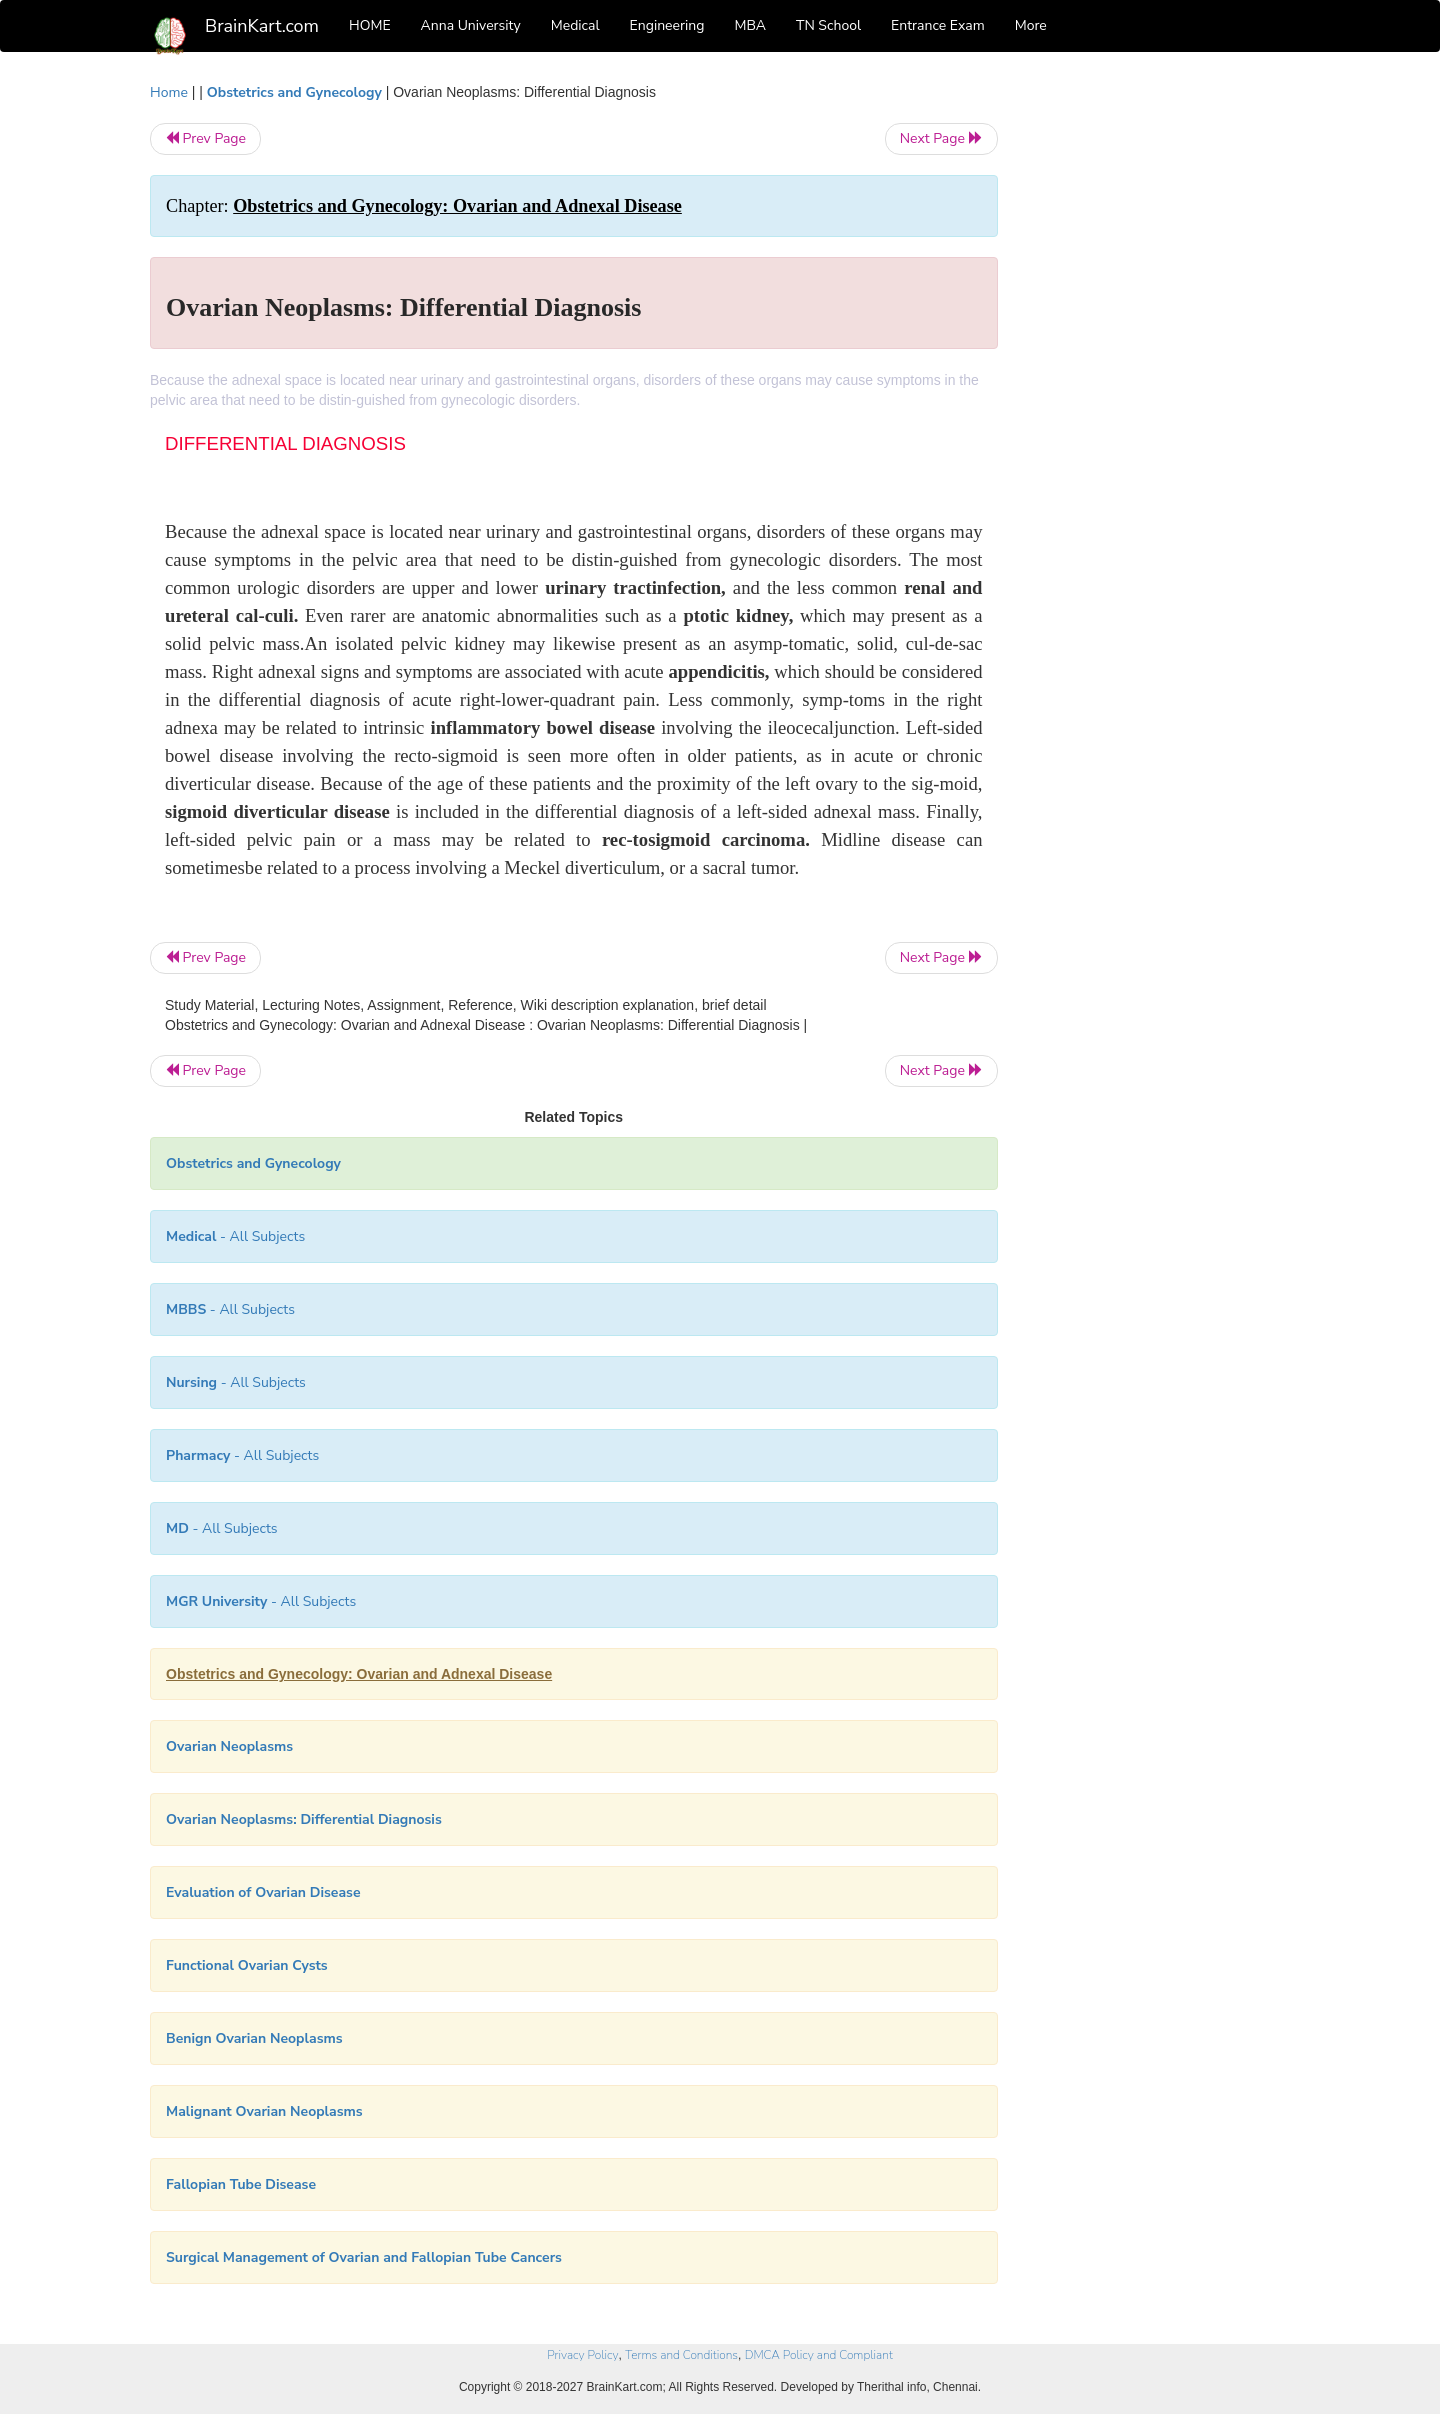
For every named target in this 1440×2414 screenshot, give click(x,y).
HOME (370, 25)
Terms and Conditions (681, 2355)
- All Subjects (235, 1236)
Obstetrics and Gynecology (294, 92)
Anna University (471, 25)
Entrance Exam (938, 25)
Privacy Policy (582, 2355)
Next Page (941, 138)
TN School (828, 25)
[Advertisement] (1159, 382)
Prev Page (205, 138)
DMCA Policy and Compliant (819, 2355)
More (1031, 25)
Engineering (667, 25)
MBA (750, 25)
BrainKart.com (262, 26)
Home (169, 92)
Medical (575, 25)
